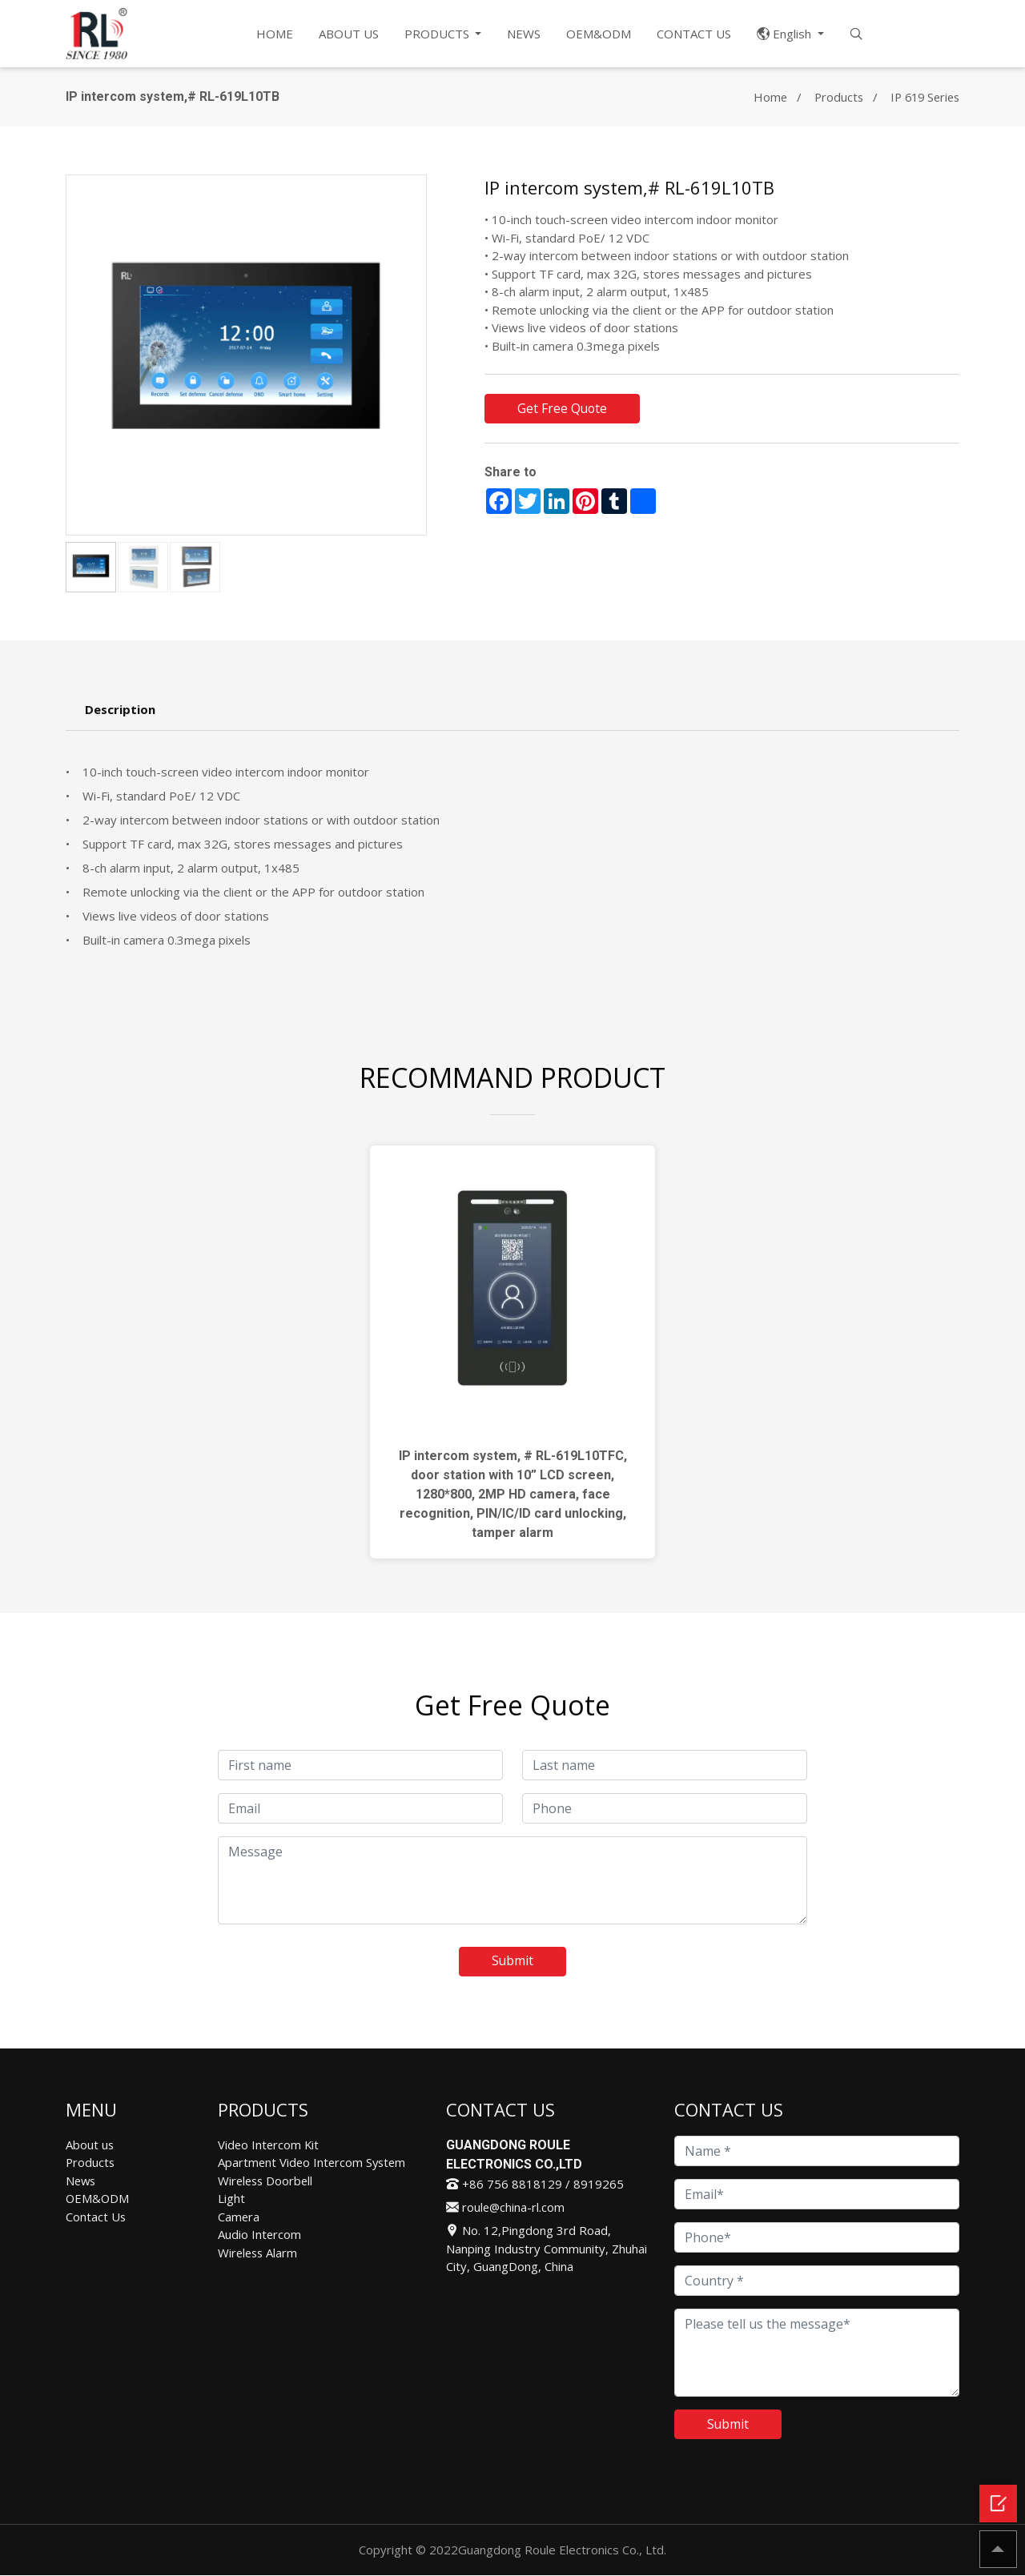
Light (231, 2199)
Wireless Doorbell (267, 2181)
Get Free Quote (563, 409)
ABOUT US (349, 34)
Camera (239, 2217)
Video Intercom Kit (269, 2145)
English (786, 34)
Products (832, 97)
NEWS (524, 34)
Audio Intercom (260, 2235)
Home (763, 97)
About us (90, 2145)
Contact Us (96, 2217)
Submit (513, 1962)
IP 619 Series (922, 97)
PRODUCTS (438, 34)
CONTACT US (694, 34)
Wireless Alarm (259, 2253)
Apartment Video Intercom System (314, 2163)
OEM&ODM (599, 34)
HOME (274, 34)
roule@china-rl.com (506, 2208)
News (82, 2181)
